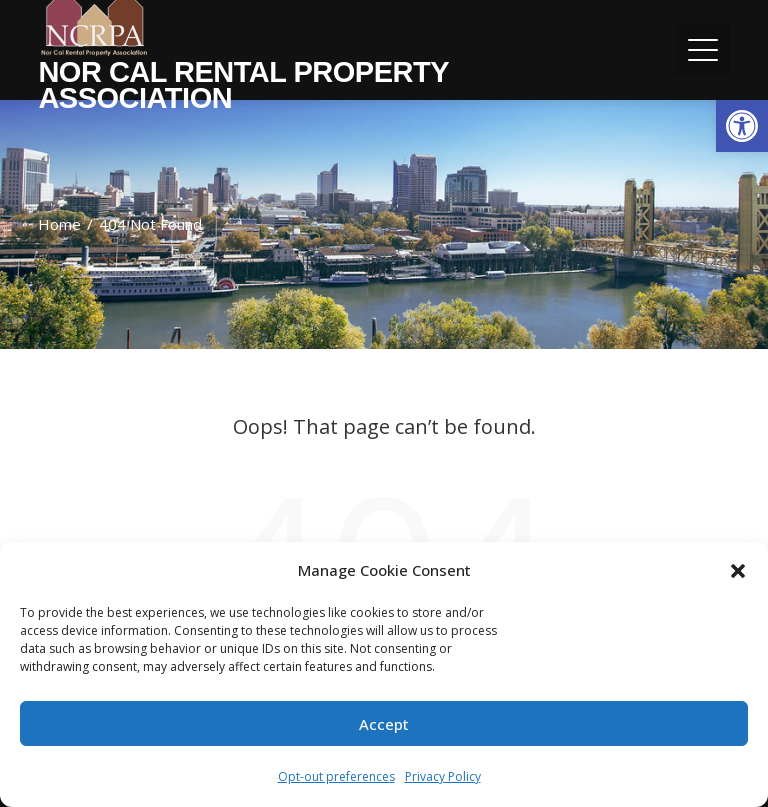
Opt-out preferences (336, 776)
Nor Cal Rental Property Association (243, 85)
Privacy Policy (443, 776)
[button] (742, 126)
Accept (384, 724)
